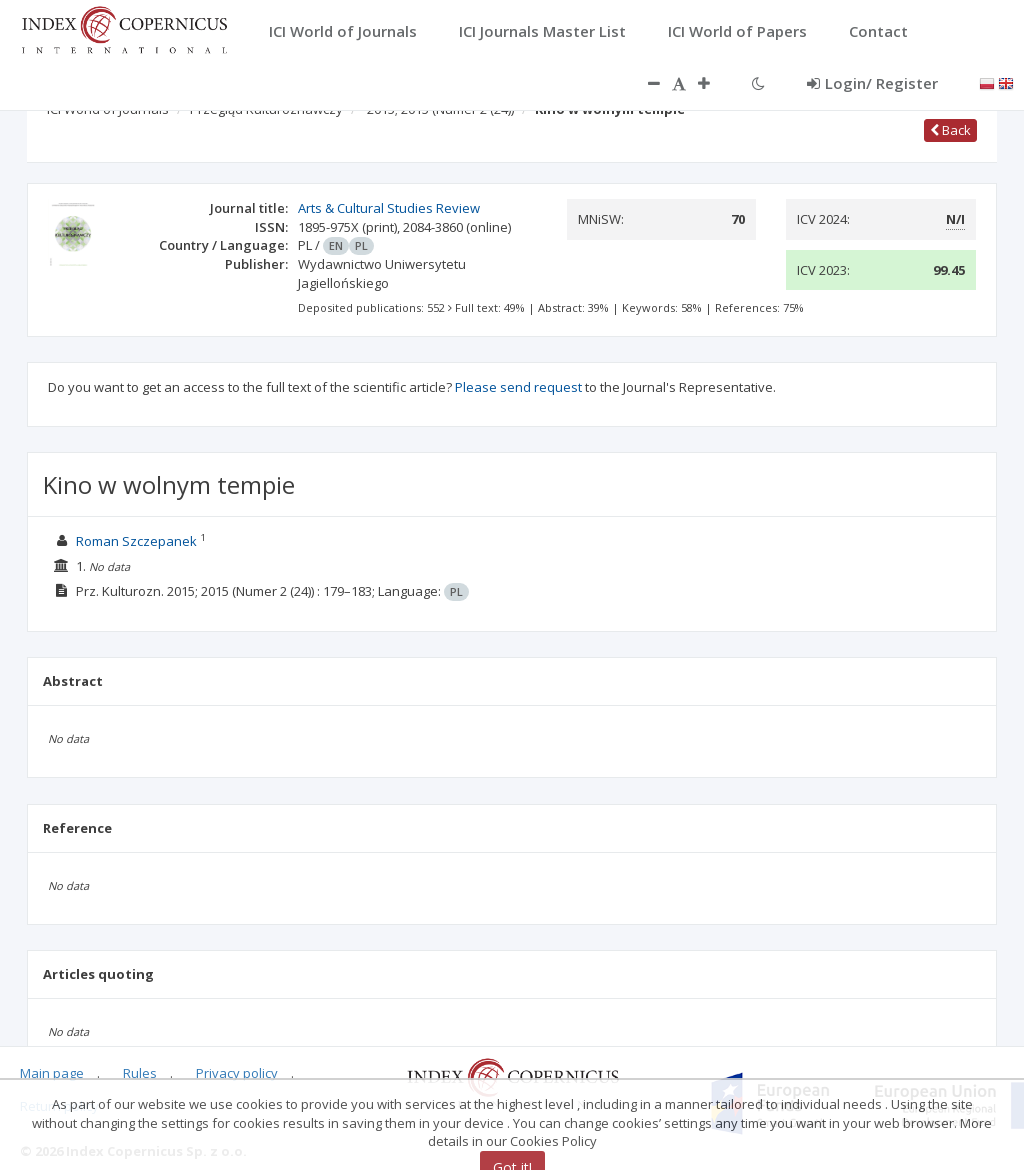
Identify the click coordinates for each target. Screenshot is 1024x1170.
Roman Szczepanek (136, 541)
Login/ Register (872, 83)
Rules (140, 1073)
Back (950, 130)
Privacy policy (237, 1073)
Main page (52, 1073)
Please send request (518, 387)
